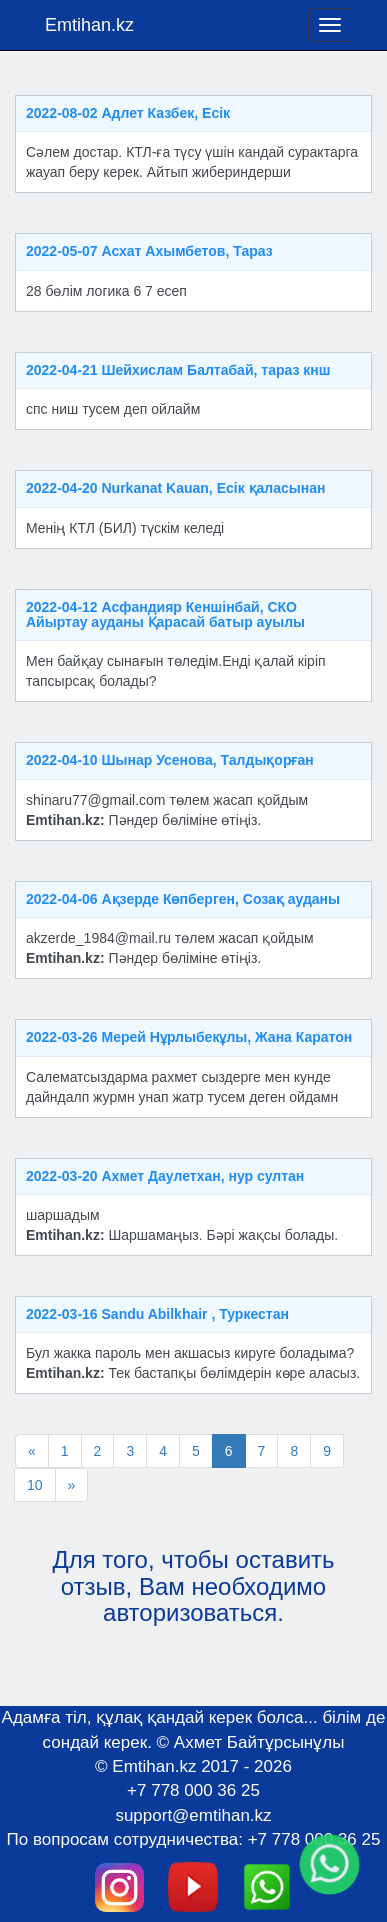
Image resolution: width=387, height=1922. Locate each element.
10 (35, 1485)
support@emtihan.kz (193, 1815)
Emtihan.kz (89, 25)
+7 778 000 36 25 (193, 1790)
